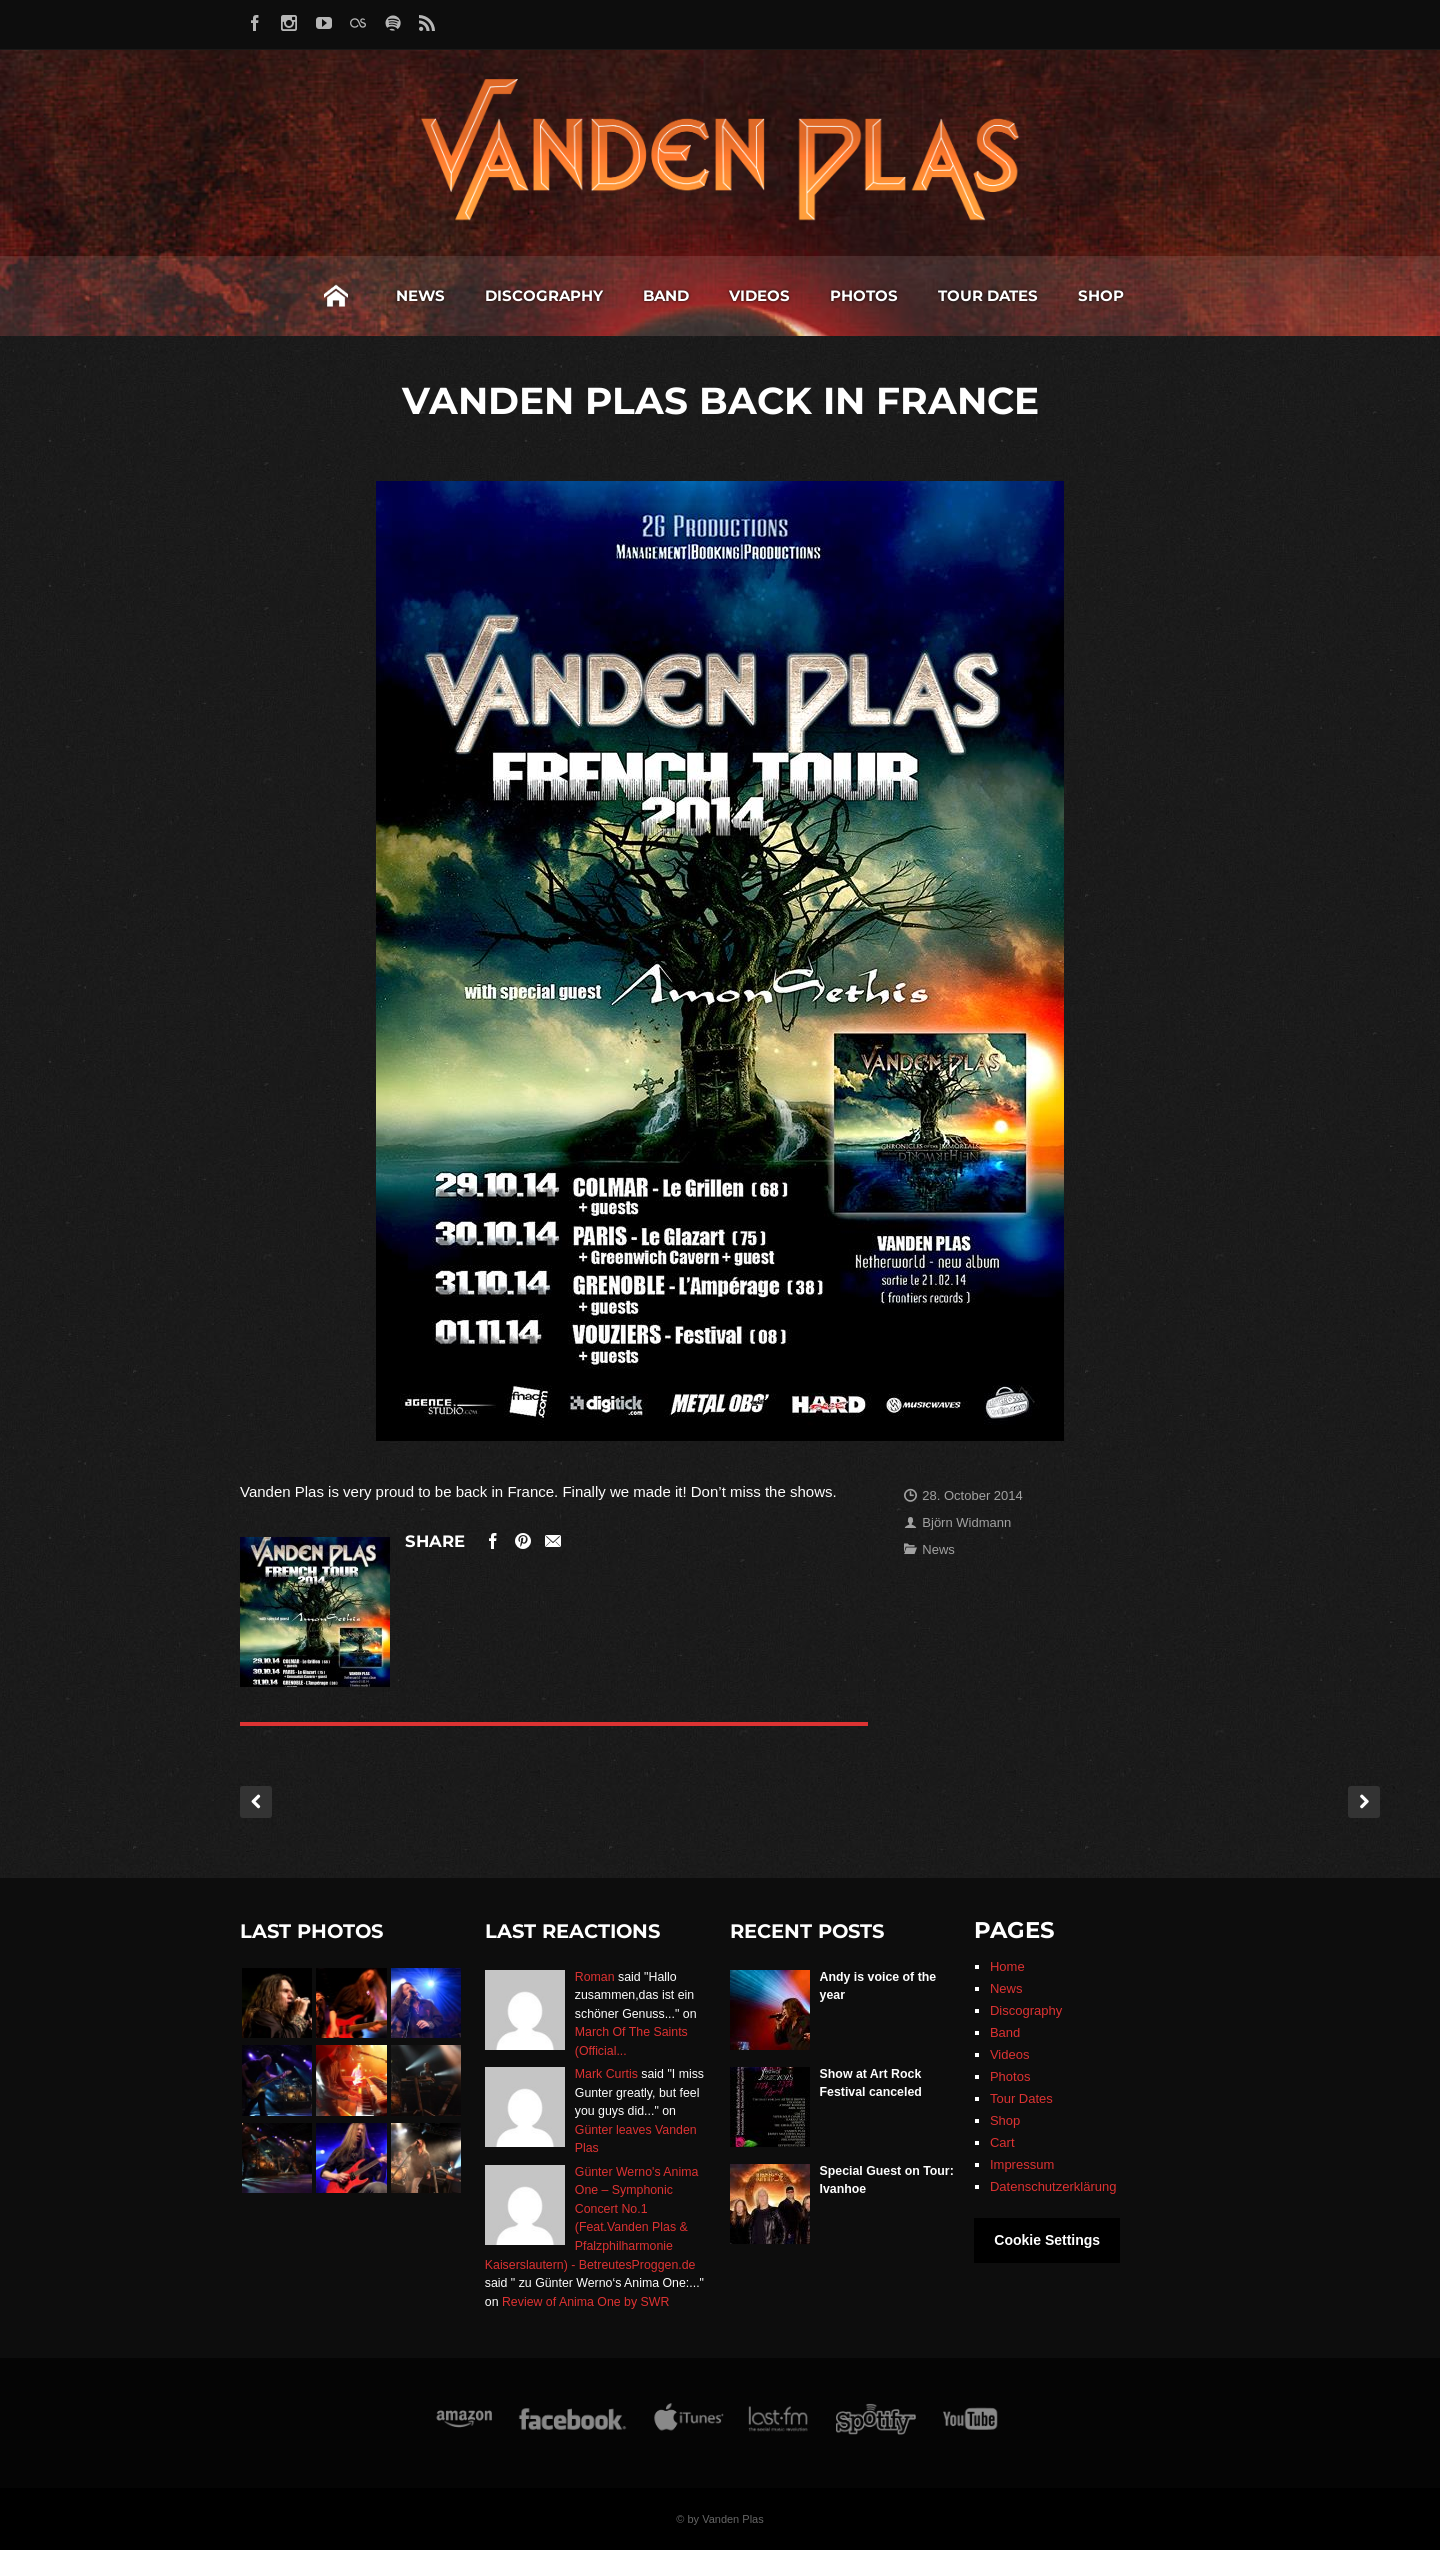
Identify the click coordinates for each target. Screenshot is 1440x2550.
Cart (1002, 2142)
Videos (759, 295)
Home (336, 296)
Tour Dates (988, 295)
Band (666, 295)
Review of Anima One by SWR (585, 2302)
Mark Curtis (606, 2074)
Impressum (1022, 2164)
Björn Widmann (966, 1522)
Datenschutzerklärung (1053, 2186)
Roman (595, 1977)
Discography (544, 295)
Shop (1101, 295)
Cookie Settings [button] (1047, 2240)
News (420, 295)
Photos (864, 295)
